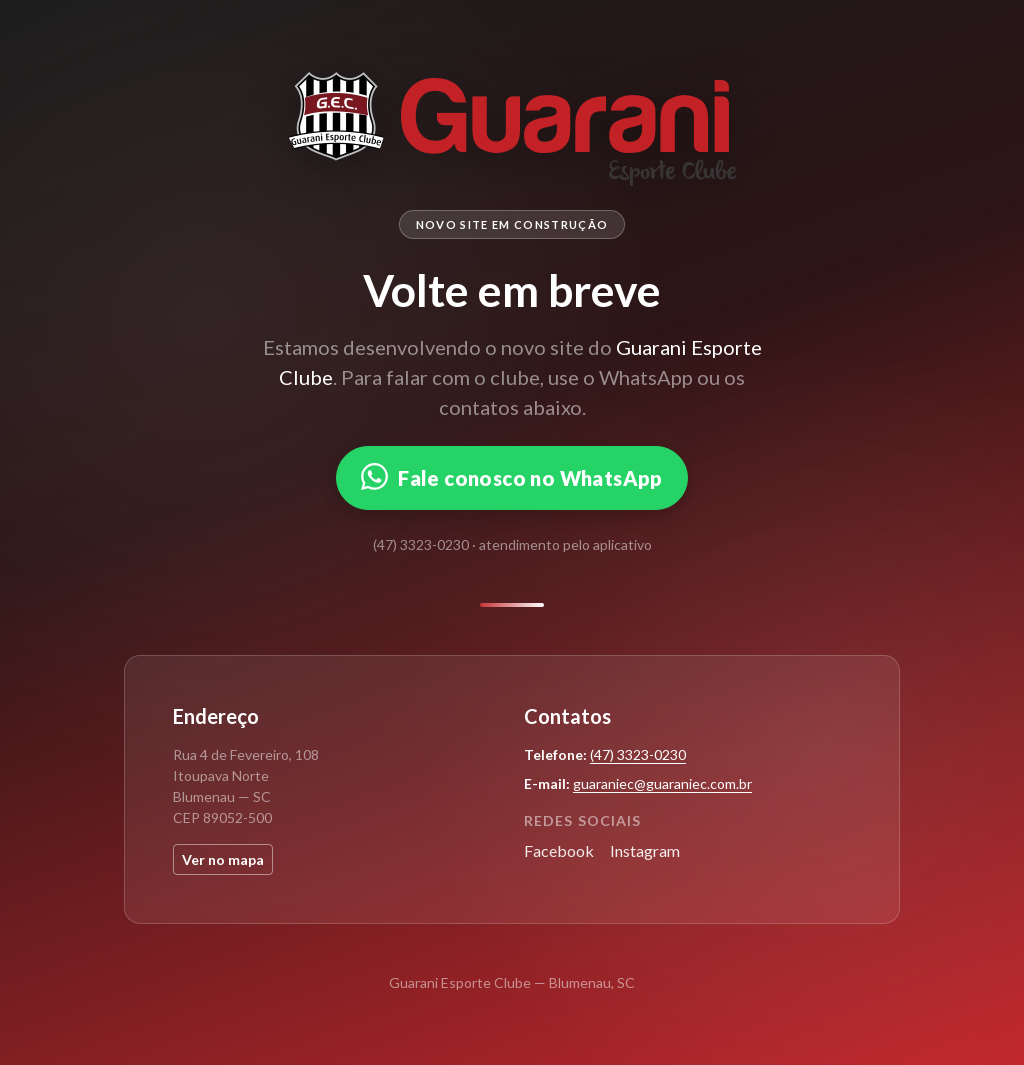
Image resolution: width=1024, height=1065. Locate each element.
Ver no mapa (223, 859)
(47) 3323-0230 (638, 754)
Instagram (645, 850)
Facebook (559, 850)
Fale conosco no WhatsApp (512, 476)
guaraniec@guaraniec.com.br (662, 783)
